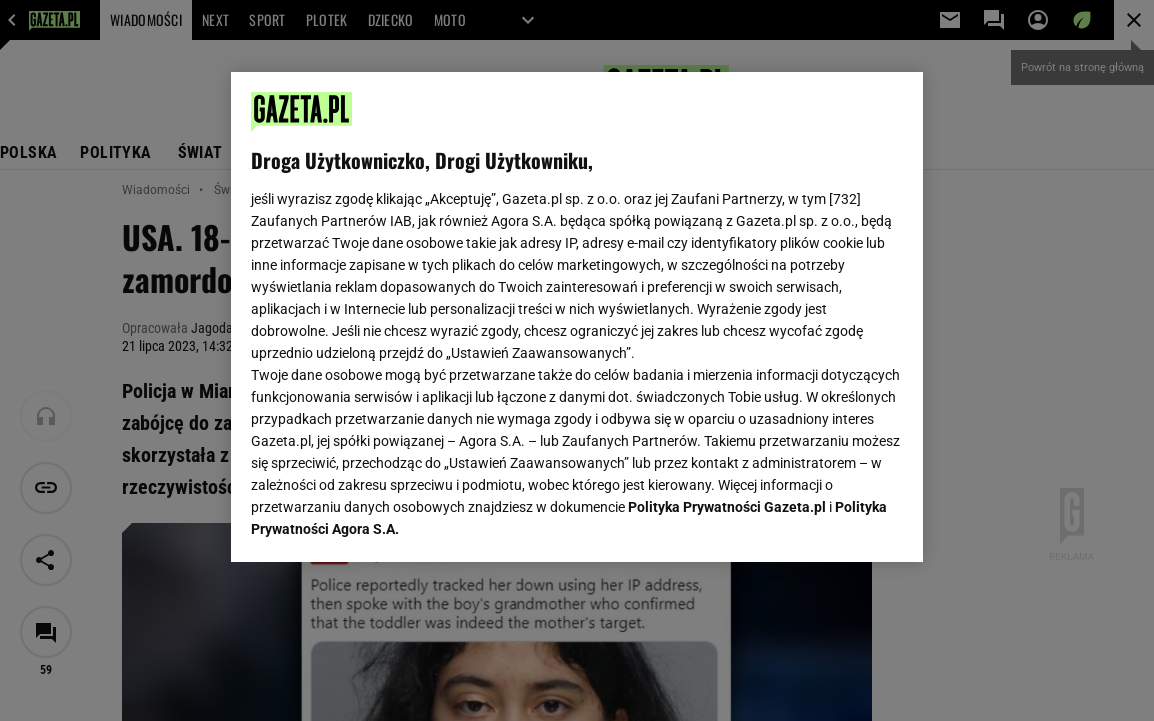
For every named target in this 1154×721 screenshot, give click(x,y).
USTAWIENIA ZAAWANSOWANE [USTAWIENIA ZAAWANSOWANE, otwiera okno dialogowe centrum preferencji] (381, 522)
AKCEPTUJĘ (835, 523)
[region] (577, 317)
